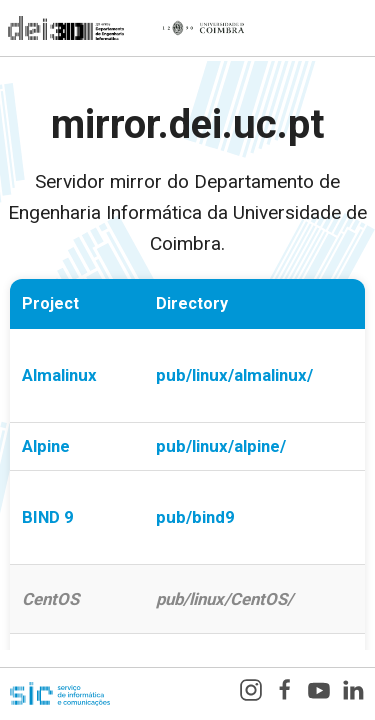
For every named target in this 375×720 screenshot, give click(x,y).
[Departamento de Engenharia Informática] (62, 28)
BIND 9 (48, 517)
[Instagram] (251, 694)
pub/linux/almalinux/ (234, 375)
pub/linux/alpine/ (221, 446)
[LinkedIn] (353, 694)
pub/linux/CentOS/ (224, 599)
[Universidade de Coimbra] (203, 28)
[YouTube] (319, 694)
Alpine (46, 446)
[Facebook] (285, 694)
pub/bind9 (195, 517)
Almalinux (59, 375)
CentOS (50, 599)
